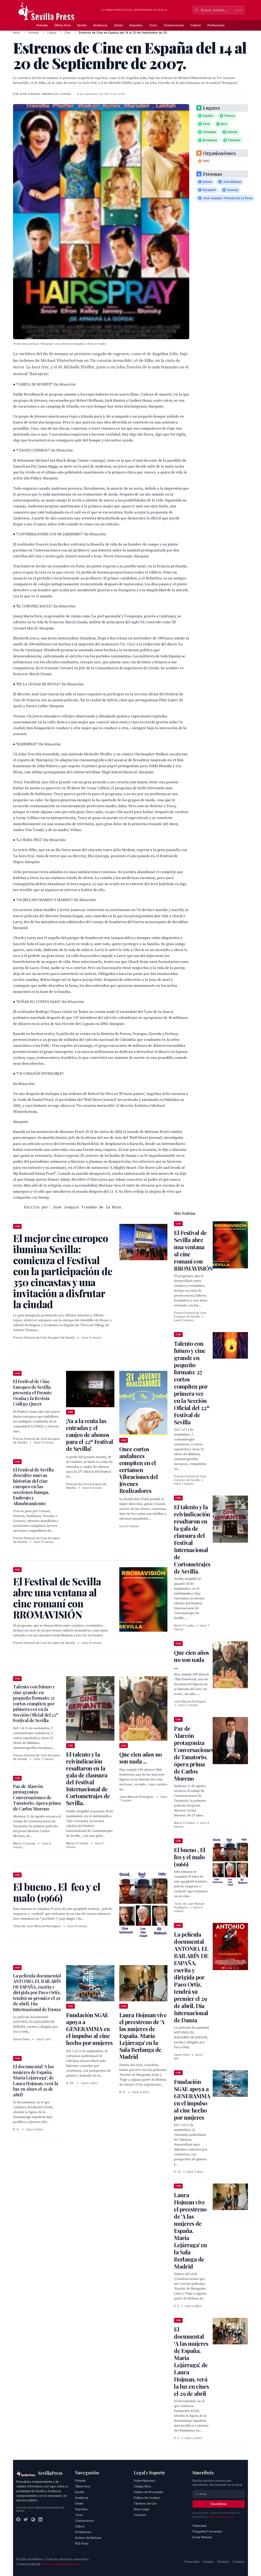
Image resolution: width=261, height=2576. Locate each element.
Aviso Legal (141, 2509)
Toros (153, 25)
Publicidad (199, 2525)
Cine (67, 32)
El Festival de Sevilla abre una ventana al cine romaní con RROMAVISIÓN (194, 1250)
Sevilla (82, 25)
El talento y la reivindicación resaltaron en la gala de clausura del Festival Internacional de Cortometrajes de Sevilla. (88, 1778)
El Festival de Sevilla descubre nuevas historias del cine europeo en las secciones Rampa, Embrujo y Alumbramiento (33, 1486)
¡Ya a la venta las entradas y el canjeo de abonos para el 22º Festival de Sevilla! (89, 1434)
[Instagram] (33, 2519)
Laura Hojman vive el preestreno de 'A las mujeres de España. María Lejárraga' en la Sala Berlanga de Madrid (143, 2035)
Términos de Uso (145, 2503)
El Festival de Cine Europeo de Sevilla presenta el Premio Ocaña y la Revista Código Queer (32, 1392)
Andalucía (100, 25)
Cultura (195, 25)
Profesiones (216, 25)
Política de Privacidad (148, 2492)
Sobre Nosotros (144, 2480)
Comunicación (174, 25)
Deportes (135, 25)
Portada (42, 25)
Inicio (16, 32)
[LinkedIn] (40, 2519)
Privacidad (192, 2561)
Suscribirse (219, 2504)
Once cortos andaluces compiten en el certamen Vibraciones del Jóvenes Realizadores (138, 1469)
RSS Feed (81, 2543)
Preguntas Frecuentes (207, 2531)
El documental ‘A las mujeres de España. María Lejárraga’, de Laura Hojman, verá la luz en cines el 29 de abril (35, 2080)
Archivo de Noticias (88, 2537)
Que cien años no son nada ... (140, 1757)
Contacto (140, 2515)
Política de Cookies (147, 2497)
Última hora (62, 25)
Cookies (207, 2561)
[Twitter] (26, 2519)
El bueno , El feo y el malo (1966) (190, 1857)
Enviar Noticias (202, 2537)
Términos (223, 2561)
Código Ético (142, 2486)
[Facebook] (18, 2519)
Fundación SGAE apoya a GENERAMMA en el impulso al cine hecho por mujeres (89, 2028)
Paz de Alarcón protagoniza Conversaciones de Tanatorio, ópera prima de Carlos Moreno (37, 1797)
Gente (118, 25)
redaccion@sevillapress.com (61, 2564)
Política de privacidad (221, 2516)
